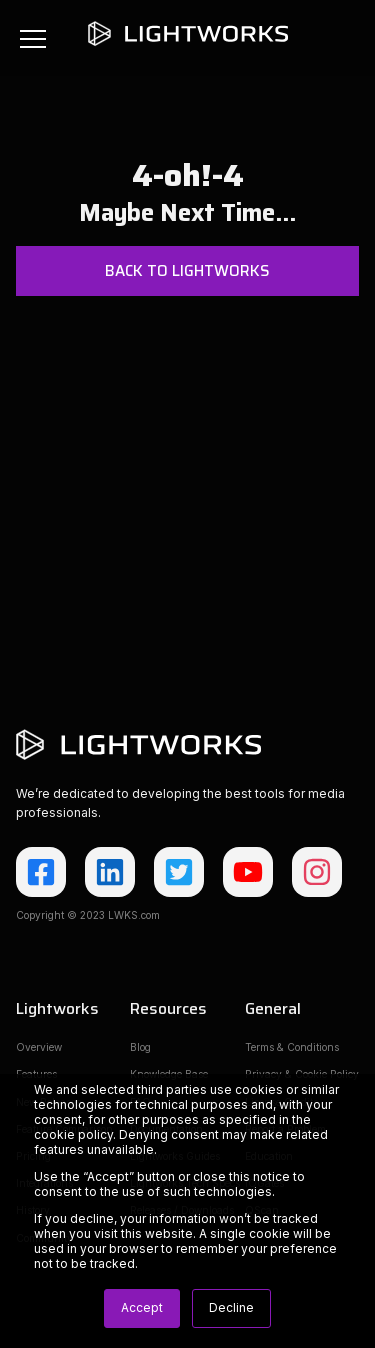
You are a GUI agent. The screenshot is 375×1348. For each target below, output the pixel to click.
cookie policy (73, 1134)
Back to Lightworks (187, 271)
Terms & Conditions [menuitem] (292, 1047)
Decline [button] (231, 1307)
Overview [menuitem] (39, 1047)
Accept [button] (142, 1307)
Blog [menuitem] (140, 1047)
